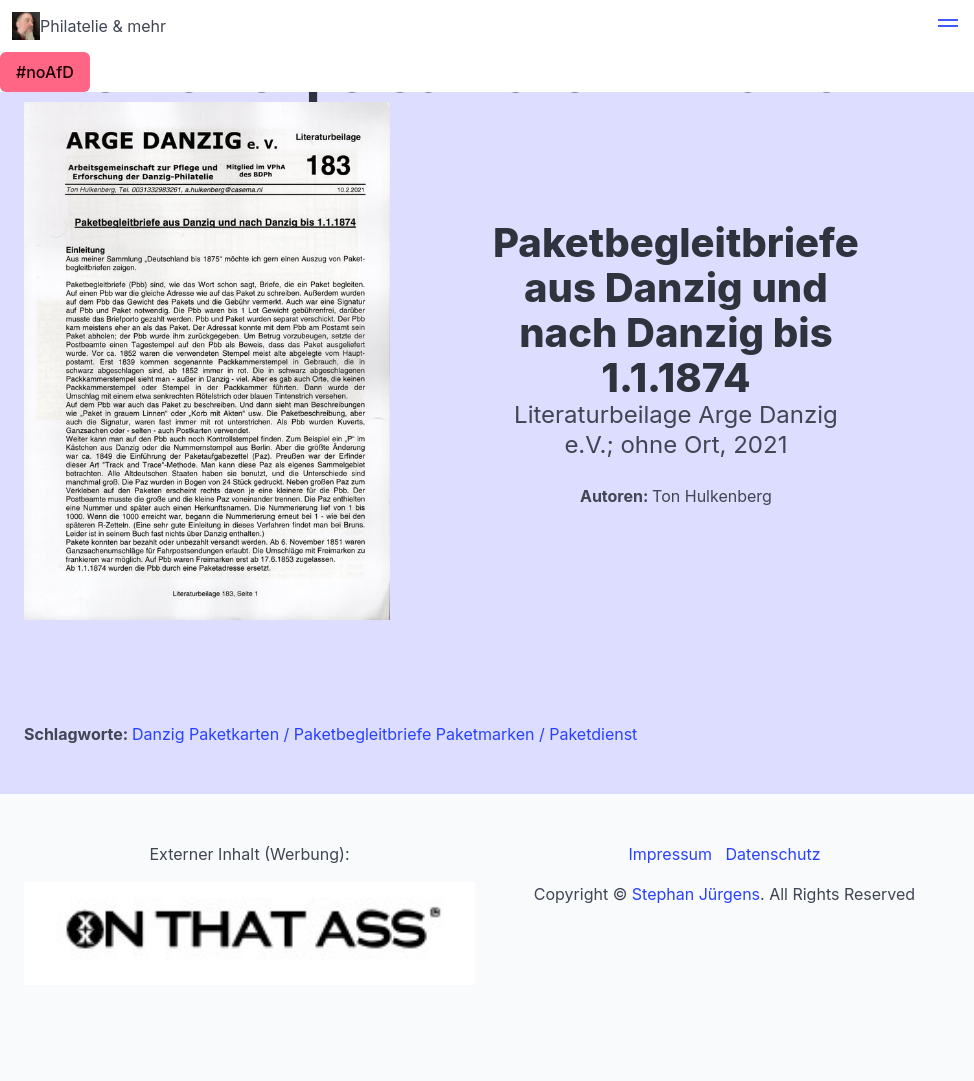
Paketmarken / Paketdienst (537, 734)
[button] (948, 26)
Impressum (670, 854)
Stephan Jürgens (696, 894)
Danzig (158, 734)
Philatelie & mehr (89, 26)
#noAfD (45, 72)
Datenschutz (773, 854)
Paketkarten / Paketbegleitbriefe (310, 734)
